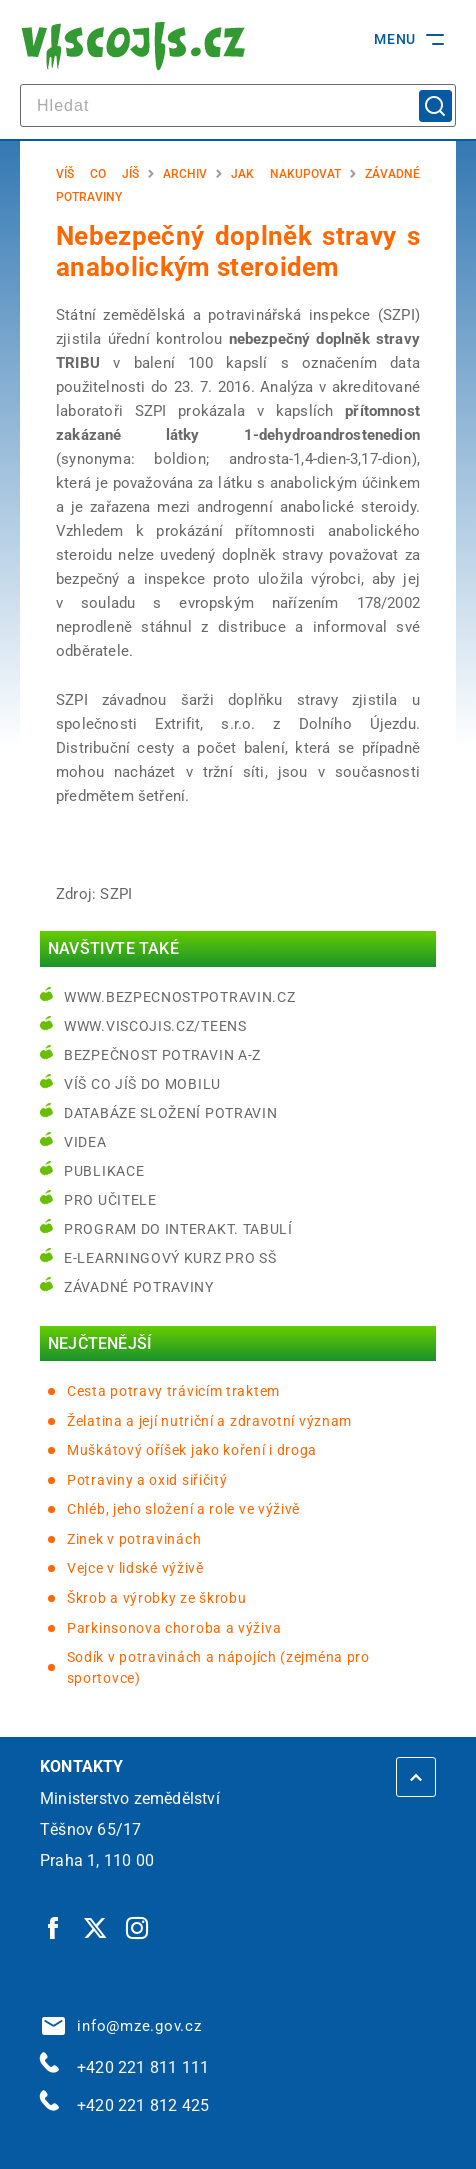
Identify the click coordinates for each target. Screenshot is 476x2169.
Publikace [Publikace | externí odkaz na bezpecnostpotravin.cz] (104, 1171)
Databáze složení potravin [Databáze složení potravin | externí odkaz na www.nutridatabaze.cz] (171, 1113)
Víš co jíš (97, 174)
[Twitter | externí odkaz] (96, 1928)
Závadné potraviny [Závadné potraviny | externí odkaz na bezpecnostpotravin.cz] (139, 1287)
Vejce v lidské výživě (135, 1568)
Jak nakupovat (286, 174)
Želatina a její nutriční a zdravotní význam (209, 1421)
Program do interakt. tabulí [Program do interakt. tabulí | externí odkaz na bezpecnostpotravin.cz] (178, 1229)
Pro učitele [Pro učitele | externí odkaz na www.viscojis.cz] (110, 1200)
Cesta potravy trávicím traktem (173, 1391)
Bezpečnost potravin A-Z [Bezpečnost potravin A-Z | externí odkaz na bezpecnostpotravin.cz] (162, 1055)
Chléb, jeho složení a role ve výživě (183, 1509)
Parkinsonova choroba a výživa (174, 1628)
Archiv (185, 174)
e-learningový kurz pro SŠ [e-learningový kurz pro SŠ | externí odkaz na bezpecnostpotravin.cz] (170, 1258)
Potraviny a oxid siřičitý (147, 1480)
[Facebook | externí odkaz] (54, 1928)
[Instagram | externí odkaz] (138, 1928)
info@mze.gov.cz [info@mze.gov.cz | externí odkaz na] (122, 2026)
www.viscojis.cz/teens (155, 1026)
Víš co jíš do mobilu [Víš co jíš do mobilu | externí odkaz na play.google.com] (142, 1084)
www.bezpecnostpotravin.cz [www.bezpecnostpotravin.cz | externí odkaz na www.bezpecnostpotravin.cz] (180, 997)
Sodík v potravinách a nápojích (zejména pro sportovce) (218, 1667)
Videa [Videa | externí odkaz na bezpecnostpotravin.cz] (85, 1142)
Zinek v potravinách (134, 1539)
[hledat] (238, 105)
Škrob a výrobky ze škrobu (157, 1598)
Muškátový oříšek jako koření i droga (192, 1450)
